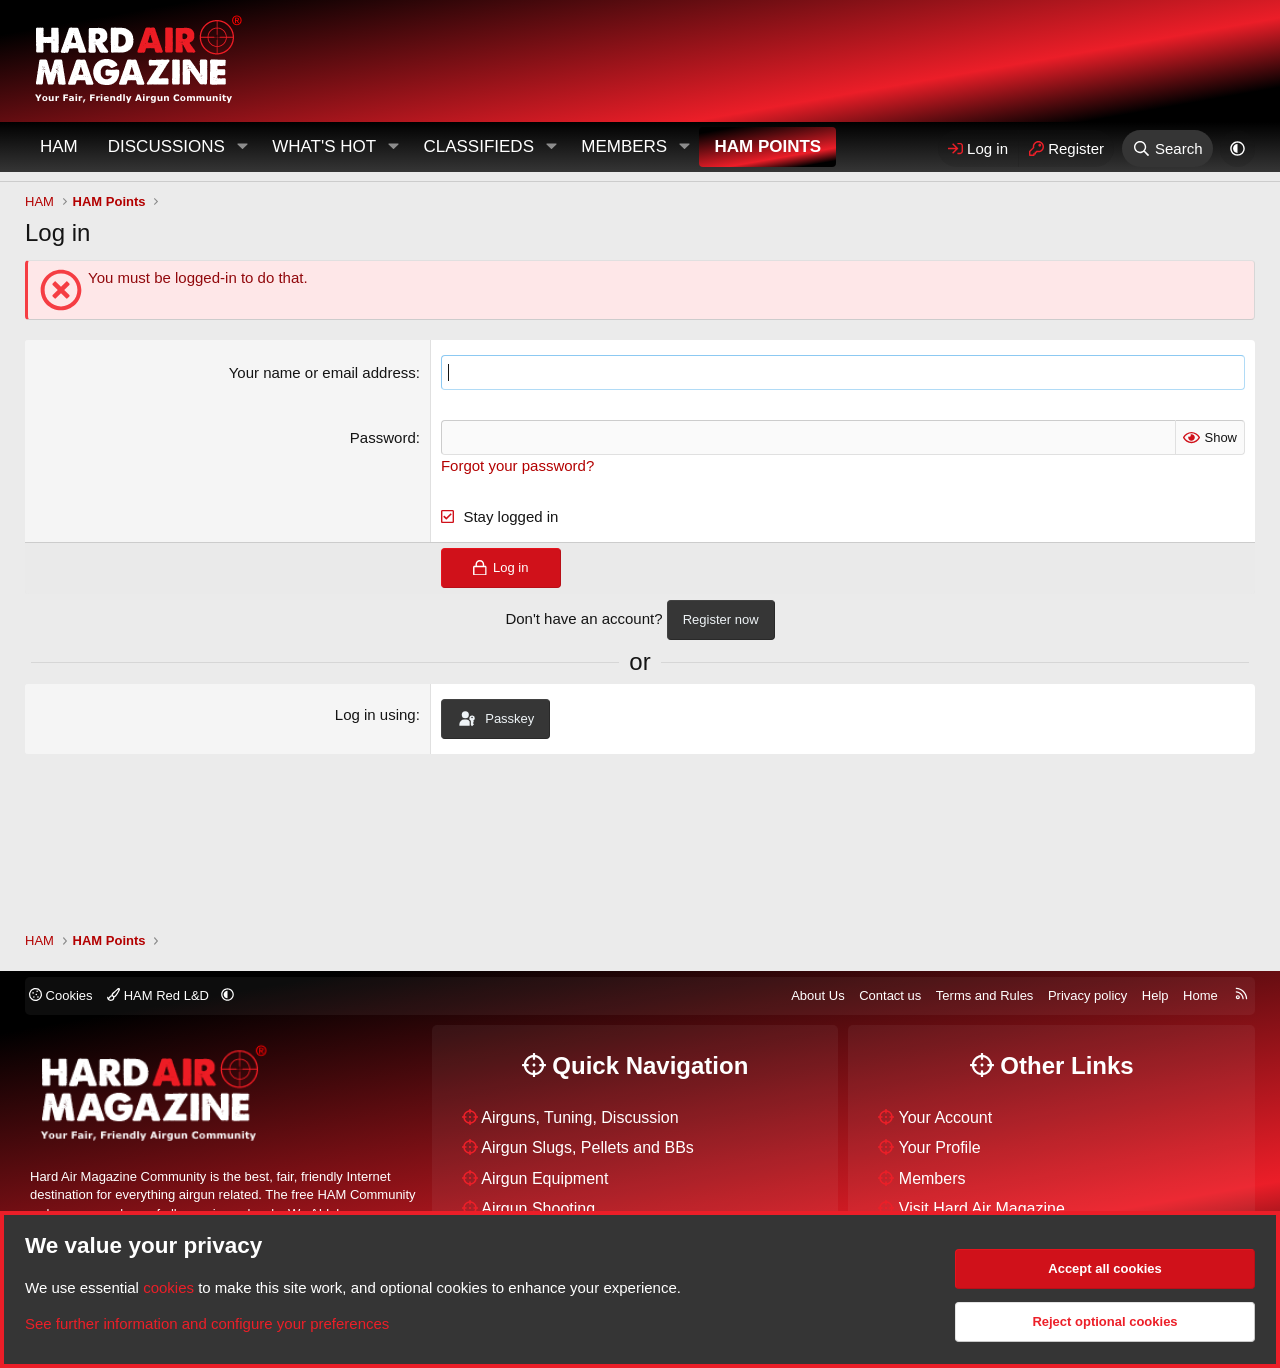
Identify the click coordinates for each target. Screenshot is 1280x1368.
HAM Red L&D (159, 995)
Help (1155, 995)
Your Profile (940, 1147)
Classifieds (478, 146)
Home (1200, 995)
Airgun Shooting (538, 1208)
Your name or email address (322, 372)
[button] (242, 147)
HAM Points (767, 146)
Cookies (61, 995)
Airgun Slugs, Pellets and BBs (587, 1147)
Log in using (375, 714)
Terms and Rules (985, 995)
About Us (817, 995)
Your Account (946, 1117)
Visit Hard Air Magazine (982, 1208)
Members (624, 146)
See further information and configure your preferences (207, 1323)
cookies (168, 1287)
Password (383, 437)
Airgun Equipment (544, 1178)
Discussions (166, 146)
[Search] (1167, 148)
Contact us (890, 995)
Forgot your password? (517, 465)
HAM (59, 146)
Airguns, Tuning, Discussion (579, 1117)
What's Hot (324, 146)
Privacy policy (1087, 995)
